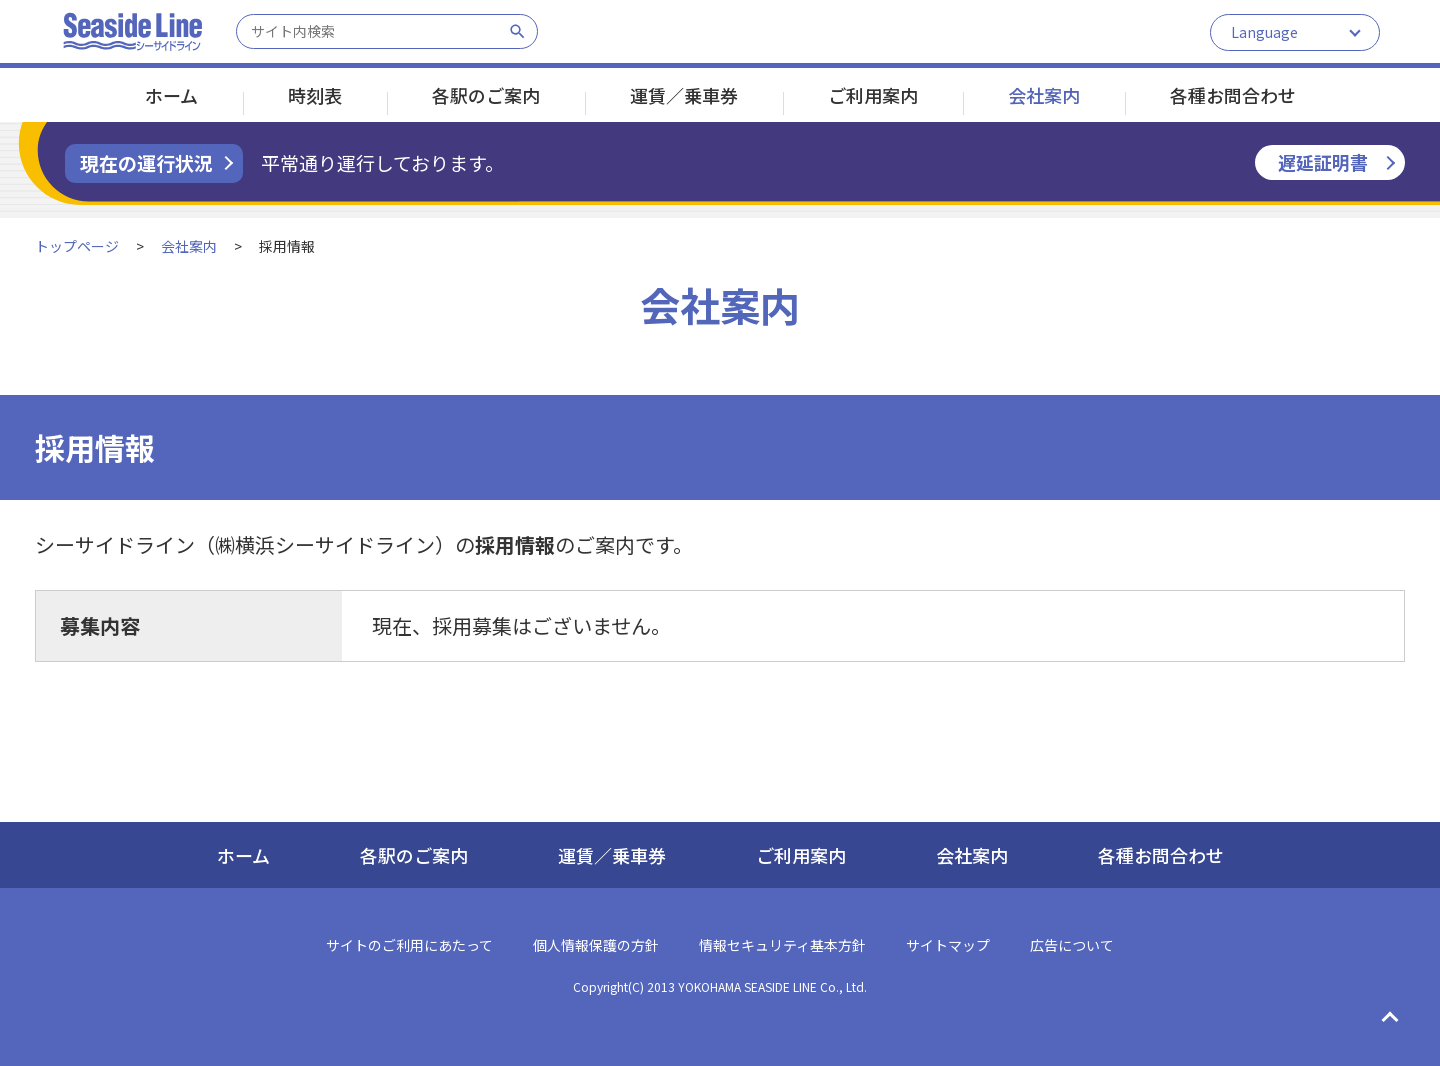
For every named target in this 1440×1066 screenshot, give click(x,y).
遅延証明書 (1323, 162)
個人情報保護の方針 (596, 945)
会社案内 (1044, 95)
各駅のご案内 (486, 95)
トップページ (77, 246)
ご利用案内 (873, 95)
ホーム (171, 95)
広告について (1072, 945)
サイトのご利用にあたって (409, 945)
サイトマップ (948, 945)
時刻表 (315, 95)
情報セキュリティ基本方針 (782, 945)
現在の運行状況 (146, 162)
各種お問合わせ (1233, 95)
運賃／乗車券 (684, 95)
